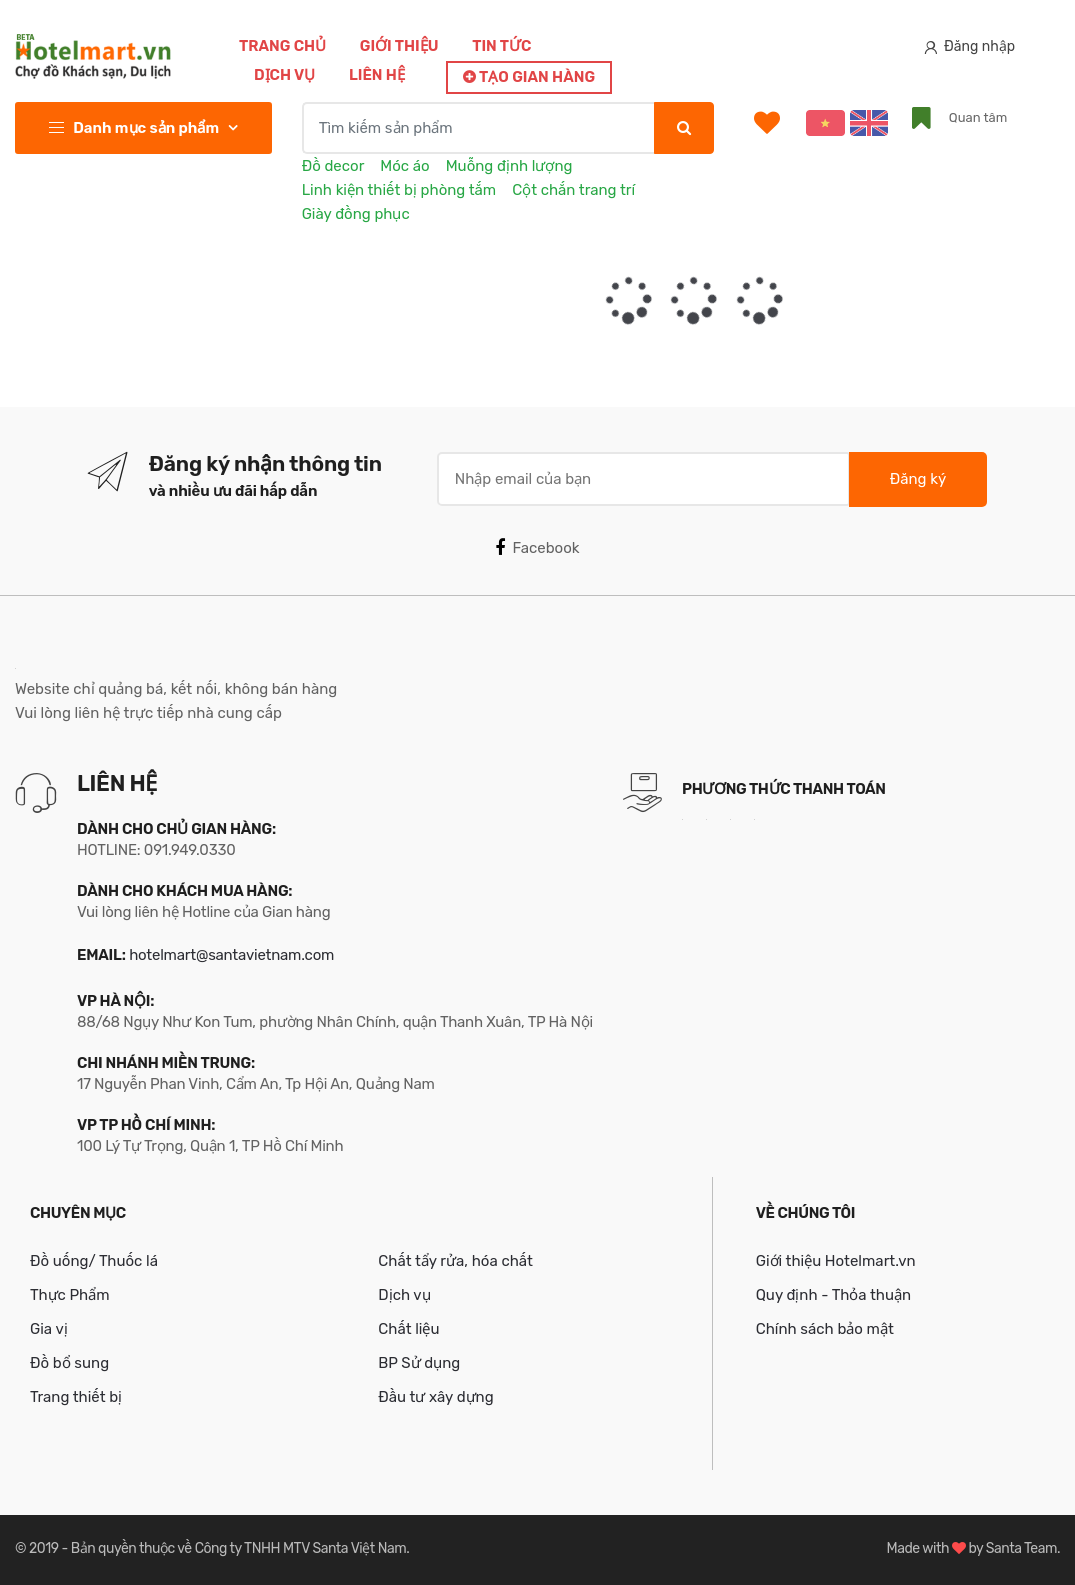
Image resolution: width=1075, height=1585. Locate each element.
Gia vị (49, 1329)
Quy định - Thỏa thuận (833, 1295)
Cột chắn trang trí (573, 190)
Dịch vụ (284, 75)
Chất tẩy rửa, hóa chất (455, 1261)
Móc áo (404, 166)
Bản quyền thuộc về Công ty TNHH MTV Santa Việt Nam (238, 1548)
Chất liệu (408, 1329)
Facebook (537, 548)
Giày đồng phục (356, 214)
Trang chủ (282, 46)
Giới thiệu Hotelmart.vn (836, 1261)
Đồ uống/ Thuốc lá (94, 1261)
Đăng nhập (970, 46)
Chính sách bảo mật (825, 1329)
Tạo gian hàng (529, 77)
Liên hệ (377, 75)
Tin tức (501, 46)
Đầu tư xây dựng (435, 1397)
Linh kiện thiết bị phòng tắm (399, 190)
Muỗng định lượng (509, 166)
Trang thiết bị (76, 1397)
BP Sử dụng (419, 1363)
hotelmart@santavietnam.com (231, 955)
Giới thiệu (399, 46)
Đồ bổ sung (69, 1363)
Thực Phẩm (70, 1295)
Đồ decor (333, 166)
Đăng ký (918, 479)
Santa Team (1021, 1548)
